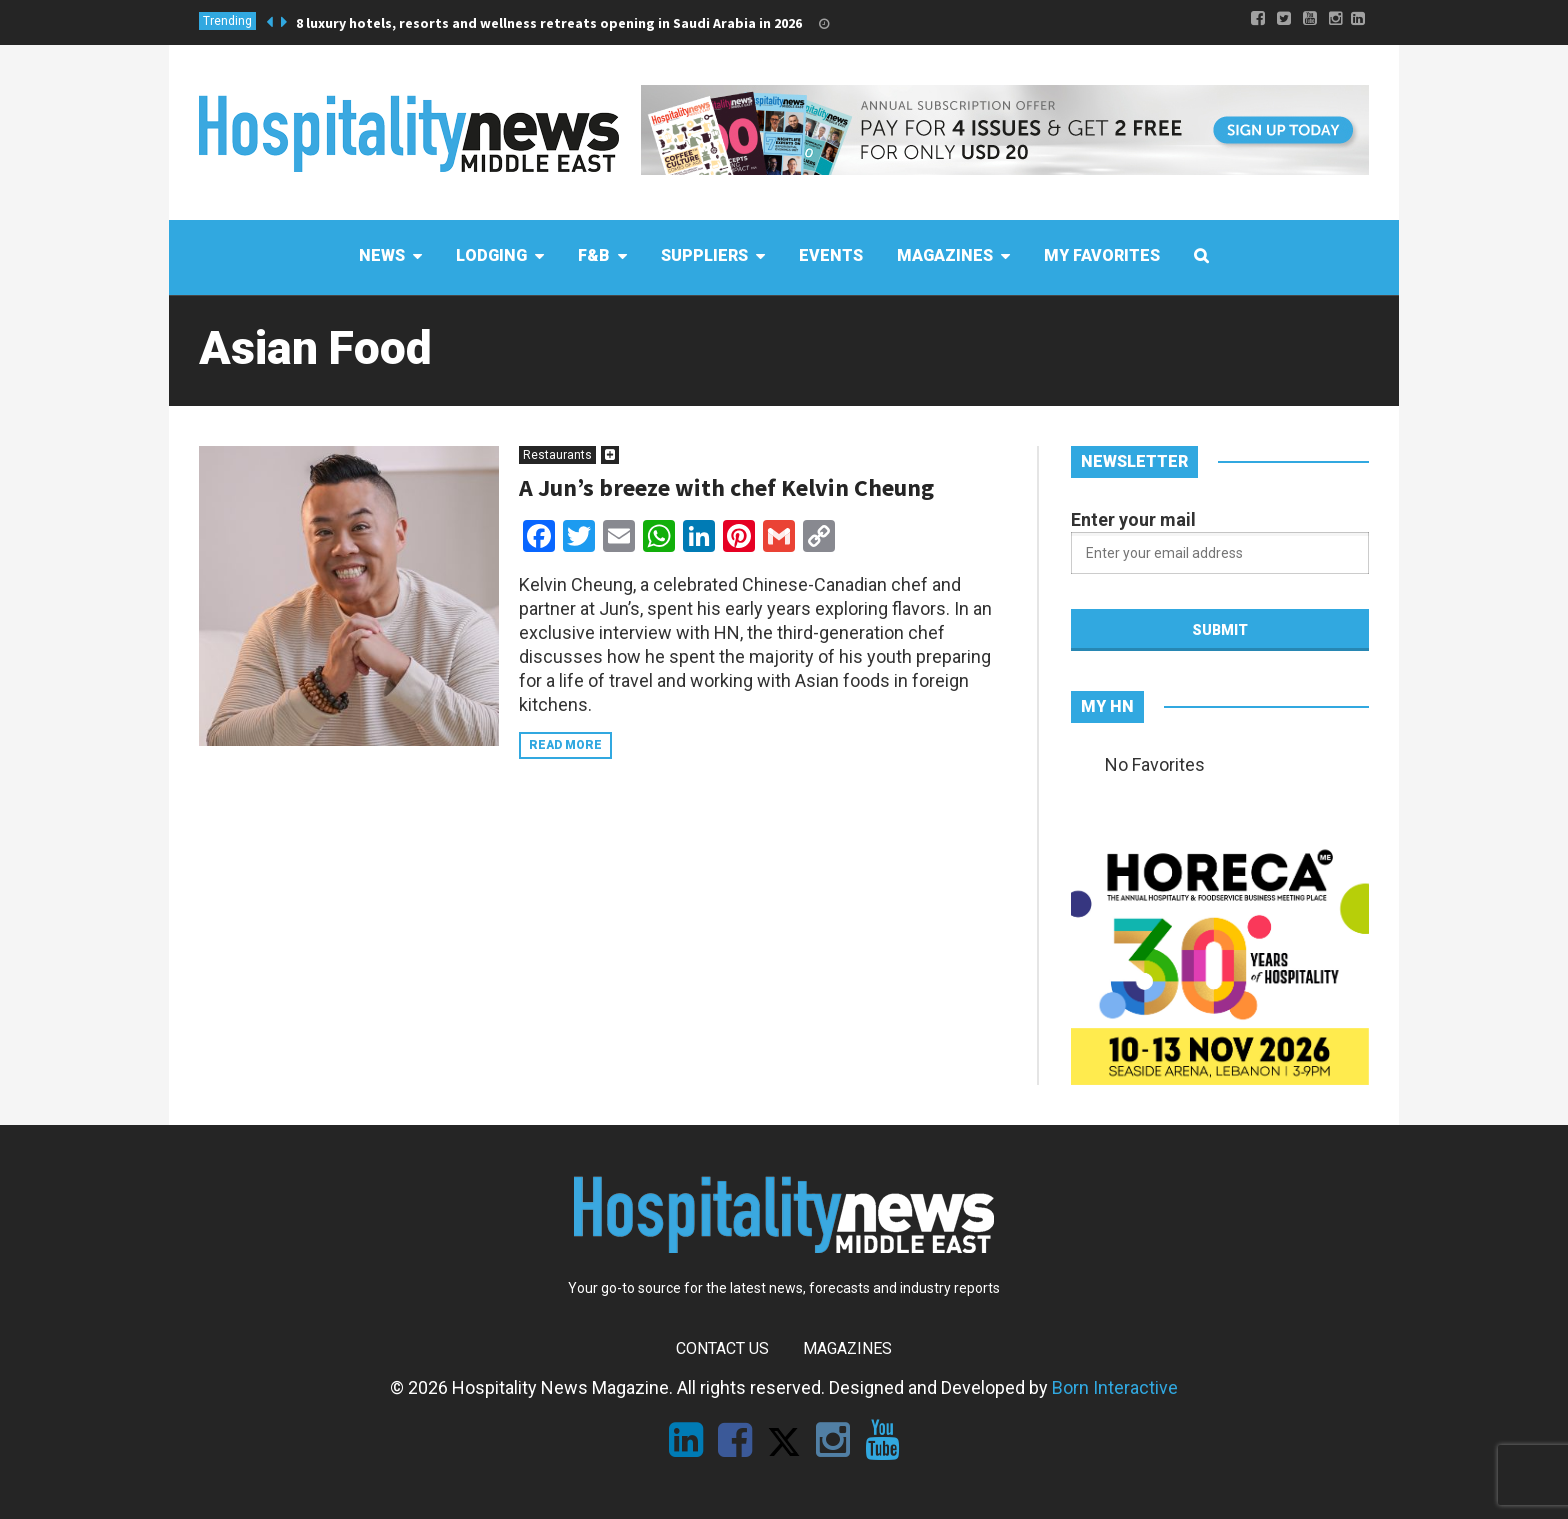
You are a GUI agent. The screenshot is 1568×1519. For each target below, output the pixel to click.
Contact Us (722, 1348)
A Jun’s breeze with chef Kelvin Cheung (726, 487)
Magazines (847, 1348)
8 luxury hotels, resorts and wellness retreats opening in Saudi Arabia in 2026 (549, 23)
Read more (565, 745)
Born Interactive (1115, 1387)
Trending (227, 21)
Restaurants (557, 455)
